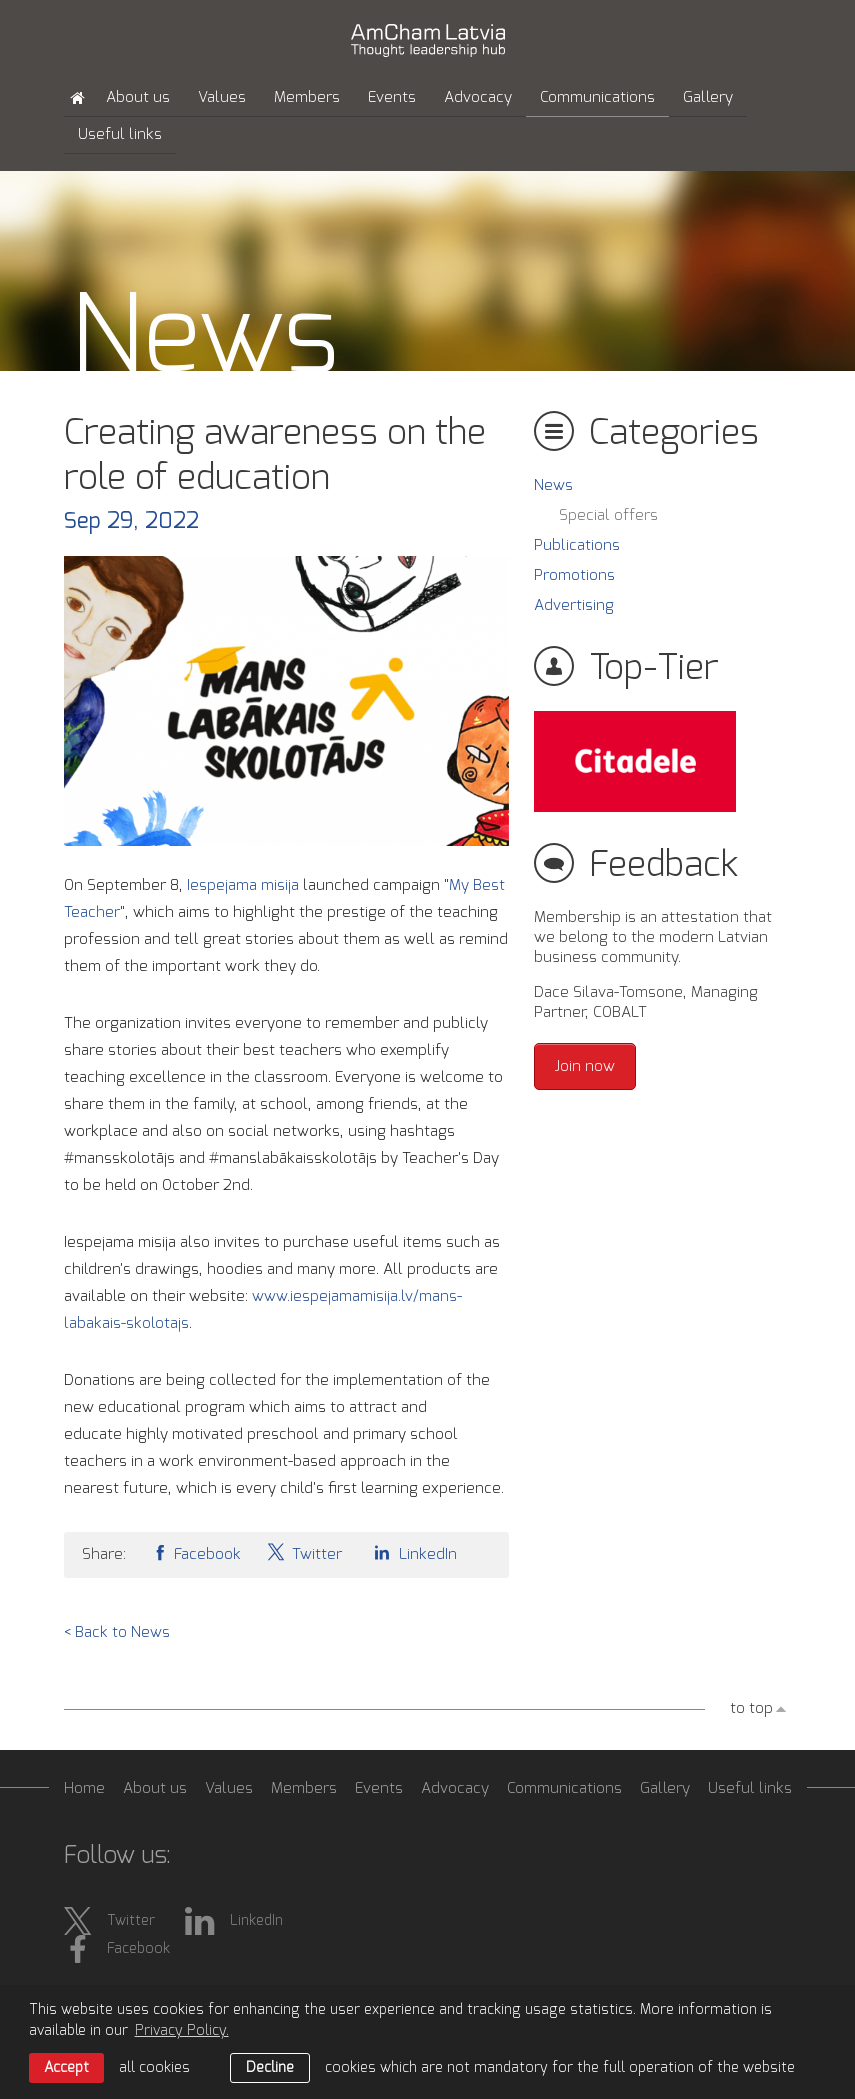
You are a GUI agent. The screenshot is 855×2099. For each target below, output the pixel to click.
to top (751, 1708)
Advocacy (478, 97)
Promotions (574, 575)
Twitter (304, 1552)
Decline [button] (270, 2068)
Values (222, 97)
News (553, 485)
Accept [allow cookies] (66, 2068)
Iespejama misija (243, 885)
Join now (585, 1066)
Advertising (574, 605)
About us (138, 97)
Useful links (120, 134)
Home (84, 1788)
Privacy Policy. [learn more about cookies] (182, 2031)
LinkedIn (412, 1552)
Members (307, 97)
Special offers (608, 515)
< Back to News (117, 1632)
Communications (597, 97)
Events (392, 97)
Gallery (708, 97)
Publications (577, 545)
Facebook (196, 1552)
